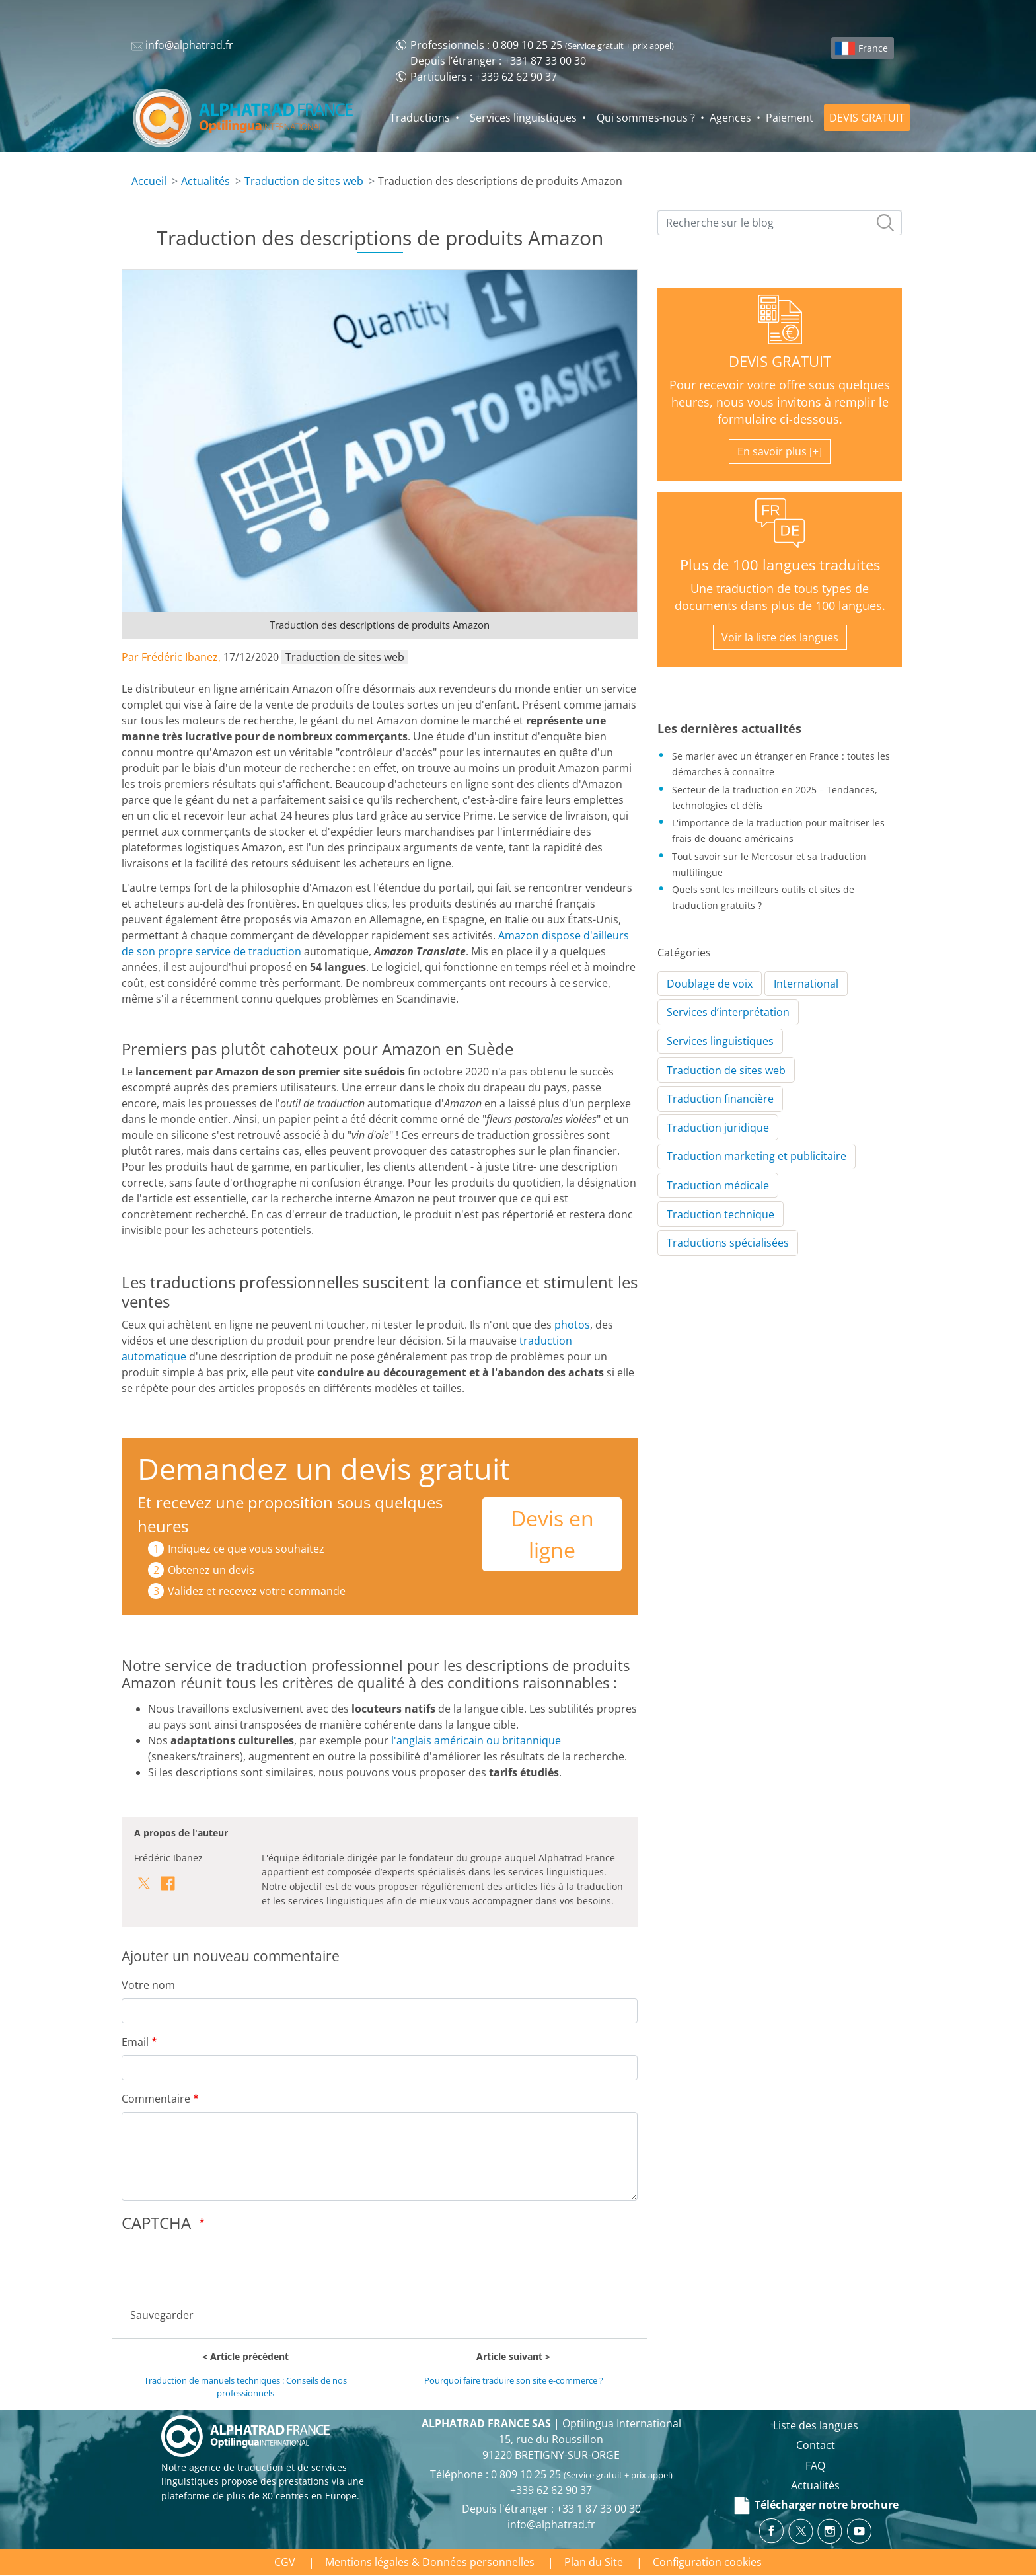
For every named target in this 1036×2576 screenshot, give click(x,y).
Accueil (148, 181)
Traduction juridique (718, 1127)
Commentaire (156, 2098)
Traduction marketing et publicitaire (756, 1156)
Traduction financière (720, 1098)
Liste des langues (815, 2425)
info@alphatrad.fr (551, 2524)
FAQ (815, 2465)
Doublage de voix (710, 983)
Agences (730, 117)
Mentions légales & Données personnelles (430, 2562)
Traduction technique (720, 1214)
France (873, 48)
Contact (815, 2445)
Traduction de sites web (303, 181)
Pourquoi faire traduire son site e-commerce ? (513, 2380)
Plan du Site (593, 2562)
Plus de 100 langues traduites (780, 565)
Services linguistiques (523, 117)
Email (135, 2042)
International (806, 983)
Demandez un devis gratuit (323, 1468)
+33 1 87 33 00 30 (598, 2508)
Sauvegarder (162, 2315)
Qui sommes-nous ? (646, 117)
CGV (284, 2562)
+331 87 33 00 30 (545, 61)
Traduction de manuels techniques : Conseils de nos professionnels (245, 2386)
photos (572, 1324)
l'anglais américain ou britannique (476, 1740)
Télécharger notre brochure (815, 2504)
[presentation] (222, 2266)
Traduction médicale (718, 1185)
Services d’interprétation (728, 1012)
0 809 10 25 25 (527, 45)
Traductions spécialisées (728, 1242)
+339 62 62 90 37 (516, 76)
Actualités (205, 181)
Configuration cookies (707, 2562)
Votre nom (148, 1985)
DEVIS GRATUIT (867, 117)
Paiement (789, 117)
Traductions (420, 117)
